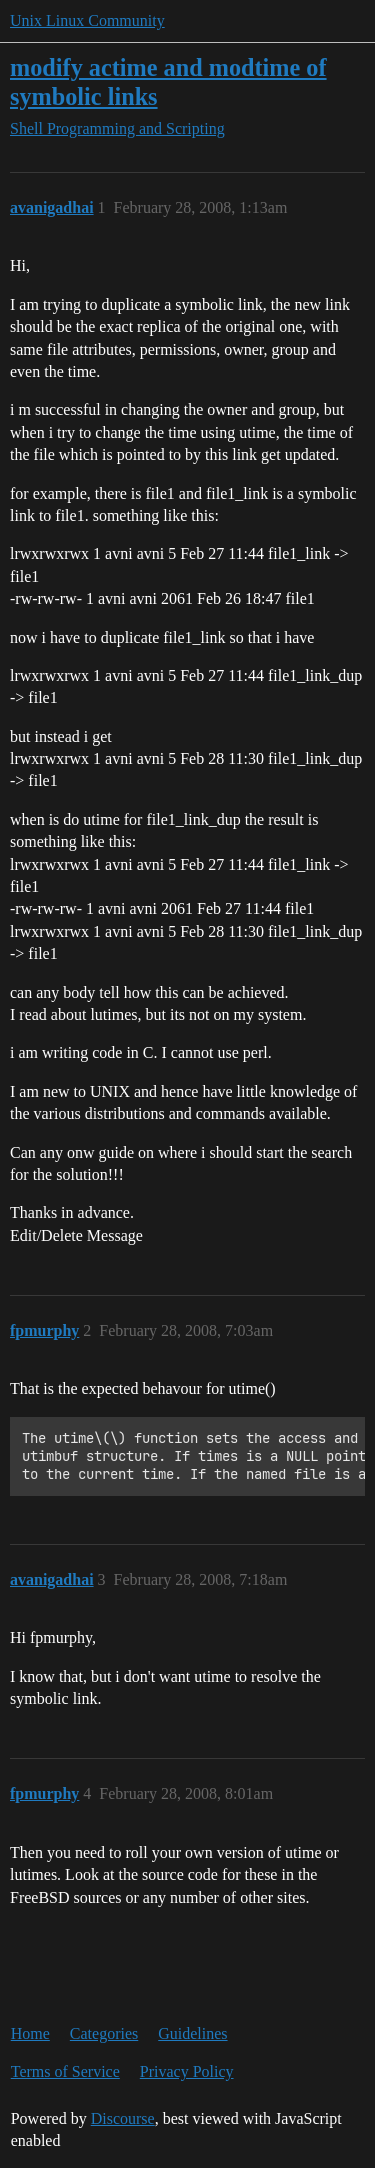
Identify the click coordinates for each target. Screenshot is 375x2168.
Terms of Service (65, 2071)
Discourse (123, 2118)
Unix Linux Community (87, 20)
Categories (104, 2033)
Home (30, 2033)
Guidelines (192, 2033)
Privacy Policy (187, 2071)
